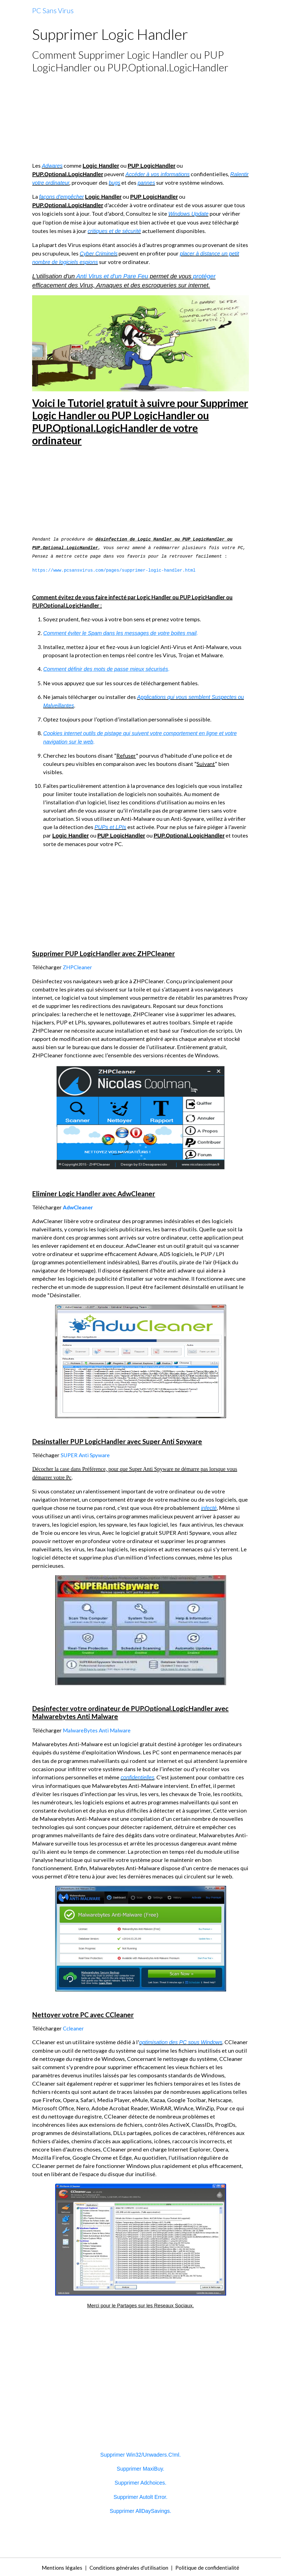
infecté (209, 1507)
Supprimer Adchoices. (140, 2482)
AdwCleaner (78, 1206)
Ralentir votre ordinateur (61, 183)
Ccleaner (74, 2027)
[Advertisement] (140, 117)
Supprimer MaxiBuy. (140, 2468)
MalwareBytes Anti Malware (98, 1729)
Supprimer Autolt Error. (140, 2496)
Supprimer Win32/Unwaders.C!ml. (140, 2454)
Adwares (52, 166)
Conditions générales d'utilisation (127, 2566)
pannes (168, 183)
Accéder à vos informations (158, 174)
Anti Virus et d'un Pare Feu (112, 276)
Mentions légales (57, 2566)
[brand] (53, 10)
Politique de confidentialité (211, 2566)
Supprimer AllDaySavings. (140, 2510)
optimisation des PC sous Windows (182, 2041)
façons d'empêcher (62, 197)
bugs (136, 183)
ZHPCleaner (78, 966)
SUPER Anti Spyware (86, 1454)
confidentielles (137, 1777)
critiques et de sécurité (115, 231)
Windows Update (189, 214)
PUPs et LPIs (110, 827)
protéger (204, 276)
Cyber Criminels (99, 253)
